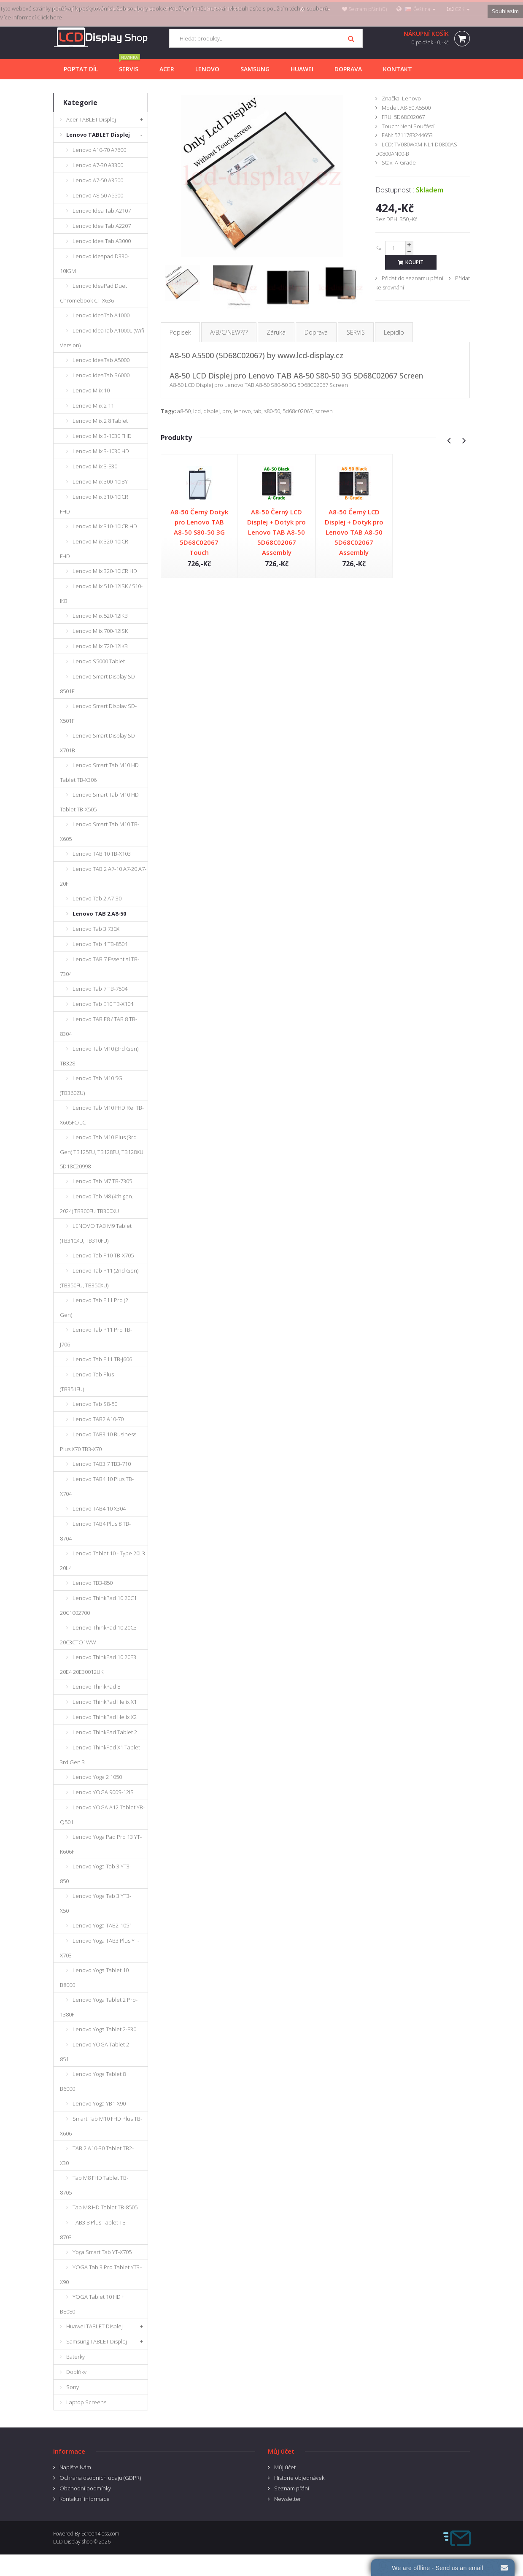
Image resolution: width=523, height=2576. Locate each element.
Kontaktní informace (84, 2499)
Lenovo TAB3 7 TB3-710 (102, 1464)
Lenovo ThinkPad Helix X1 (105, 1702)
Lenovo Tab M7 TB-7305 (102, 1181)
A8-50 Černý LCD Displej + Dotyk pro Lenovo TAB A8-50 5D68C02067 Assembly (276, 532)
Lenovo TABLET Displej (98, 134)
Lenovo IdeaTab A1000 (101, 315)
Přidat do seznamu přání (412, 278)
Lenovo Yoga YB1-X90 (99, 2103)
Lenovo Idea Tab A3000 (102, 241)
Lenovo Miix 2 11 (93, 405)
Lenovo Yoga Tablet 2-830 (104, 2029)
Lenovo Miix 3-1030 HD (101, 451)
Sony (72, 2387)
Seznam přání (291, 2488)
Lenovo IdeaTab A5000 (101, 360)
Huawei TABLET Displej (94, 2326)
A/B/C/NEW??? (229, 332)
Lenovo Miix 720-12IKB (100, 646)
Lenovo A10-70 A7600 (99, 150)
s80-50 (272, 411)
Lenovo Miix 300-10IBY (100, 481)
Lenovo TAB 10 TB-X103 (102, 853)
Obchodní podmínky (85, 2488)
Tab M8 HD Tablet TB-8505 (105, 2207)
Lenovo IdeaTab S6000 (101, 375)
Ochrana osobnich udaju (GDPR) (100, 2477)
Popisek (180, 332)
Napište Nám (75, 2467)
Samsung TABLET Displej (96, 2341)
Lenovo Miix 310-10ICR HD (105, 526)
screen (324, 411)
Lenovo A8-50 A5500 (98, 195)
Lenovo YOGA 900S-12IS (103, 1792)
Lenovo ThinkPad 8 (96, 1686)
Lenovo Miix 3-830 (95, 466)
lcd (197, 411)
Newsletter (287, 2499)
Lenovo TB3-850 (93, 1583)
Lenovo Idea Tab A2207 (102, 226)
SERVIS (356, 332)
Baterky (75, 2356)
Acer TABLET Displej (91, 119)
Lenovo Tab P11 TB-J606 (102, 1359)
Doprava (316, 332)
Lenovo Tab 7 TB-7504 (100, 988)
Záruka (276, 332)
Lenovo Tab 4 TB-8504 (100, 944)
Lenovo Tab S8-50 (95, 1404)
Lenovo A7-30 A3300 (98, 165)
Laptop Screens (86, 2402)
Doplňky (76, 2372)
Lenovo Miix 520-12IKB (100, 615)
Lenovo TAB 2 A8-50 (99, 913)
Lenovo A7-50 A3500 (98, 180)
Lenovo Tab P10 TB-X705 (103, 1255)
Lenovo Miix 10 (91, 390)
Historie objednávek (299, 2477)
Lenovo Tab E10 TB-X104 (103, 1004)
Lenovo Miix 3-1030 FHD (102, 436)
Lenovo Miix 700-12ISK (100, 631)
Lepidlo (394, 332)
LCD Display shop (72, 2541)
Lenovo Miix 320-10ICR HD (105, 571)
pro (226, 411)
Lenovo (411, 98)
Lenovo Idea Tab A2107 (102, 210)
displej (211, 411)
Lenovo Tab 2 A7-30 (97, 898)
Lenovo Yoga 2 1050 (97, 1777)
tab (257, 411)
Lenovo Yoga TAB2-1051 (102, 1925)
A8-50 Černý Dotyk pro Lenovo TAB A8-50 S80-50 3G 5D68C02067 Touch (199, 532)
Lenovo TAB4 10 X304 (99, 1508)
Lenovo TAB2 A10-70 (98, 1419)
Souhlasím (505, 11)
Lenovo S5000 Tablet (99, 661)
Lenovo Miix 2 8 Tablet (100, 420)
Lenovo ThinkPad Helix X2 (105, 1717)
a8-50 (184, 411)
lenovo (242, 411)
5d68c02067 (298, 411)
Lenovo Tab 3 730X (96, 929)
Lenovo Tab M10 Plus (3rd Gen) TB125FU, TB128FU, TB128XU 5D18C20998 (101, 1151)
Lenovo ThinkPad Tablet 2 (105, 1732)
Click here (49, 17)
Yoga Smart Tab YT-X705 (102, 2252)
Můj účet (285, 2467)
